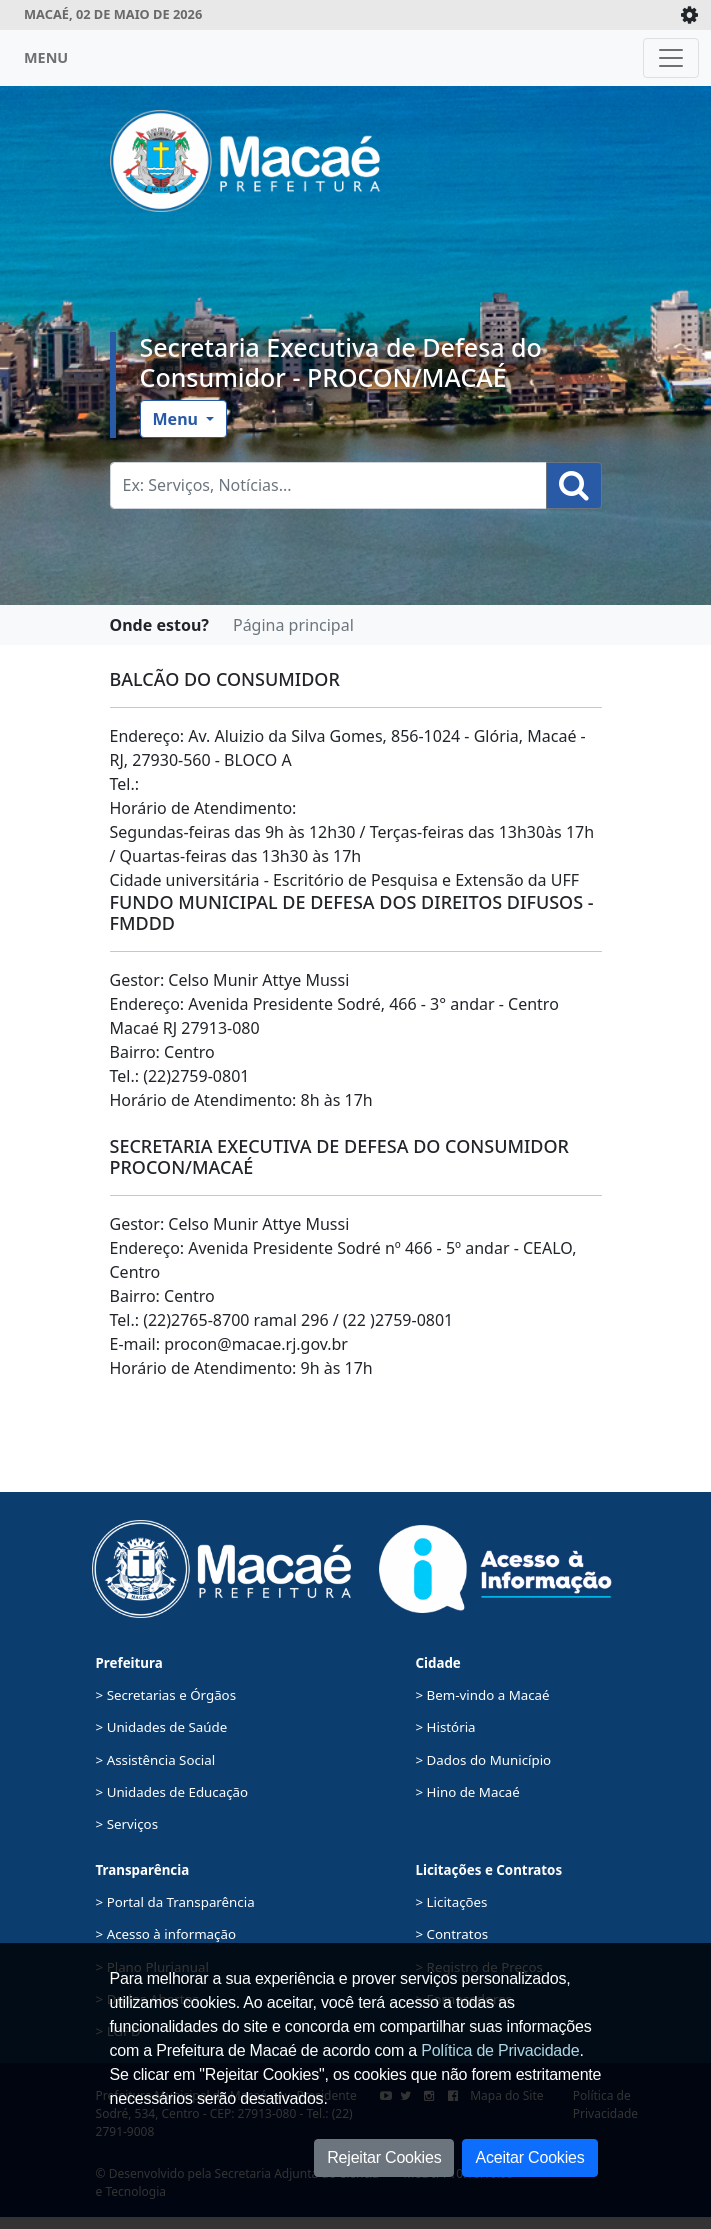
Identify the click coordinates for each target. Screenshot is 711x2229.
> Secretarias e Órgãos (166, 1695)
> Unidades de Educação (172, 1792)
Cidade (438, 1663)
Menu (178, 419)
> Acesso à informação (166, 1934)
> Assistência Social (156, 1760)
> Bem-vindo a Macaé (483, 1695)
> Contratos (452, 1934)
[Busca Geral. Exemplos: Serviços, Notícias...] (328, 485)
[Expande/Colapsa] (689, 15)
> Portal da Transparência (175, 1902)
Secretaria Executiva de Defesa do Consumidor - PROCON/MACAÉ (341, 362)
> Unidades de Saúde (162, 1727)
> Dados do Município (484, 1760)
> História (446, 1727)
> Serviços (127, 1824)
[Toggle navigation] (671, 58)
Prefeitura (129, 1663)
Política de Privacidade (500, 2050)
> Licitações (452, 1902)
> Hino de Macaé (468, 1792)
